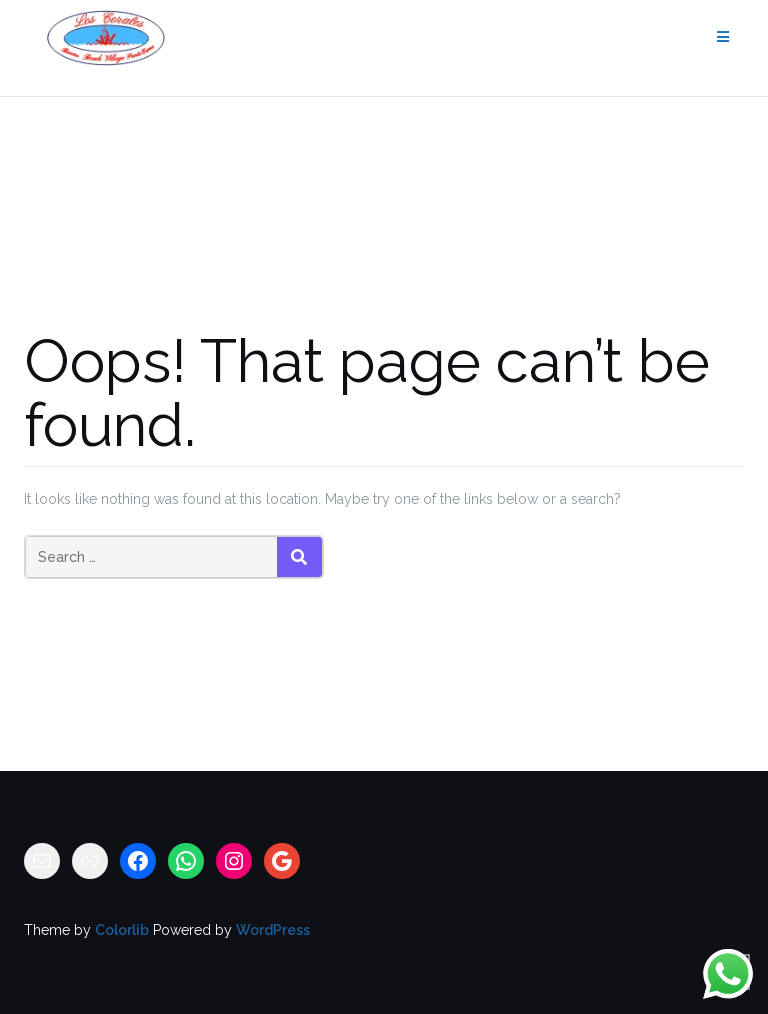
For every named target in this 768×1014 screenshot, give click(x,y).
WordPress (273, 930)
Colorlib (122, 930)
